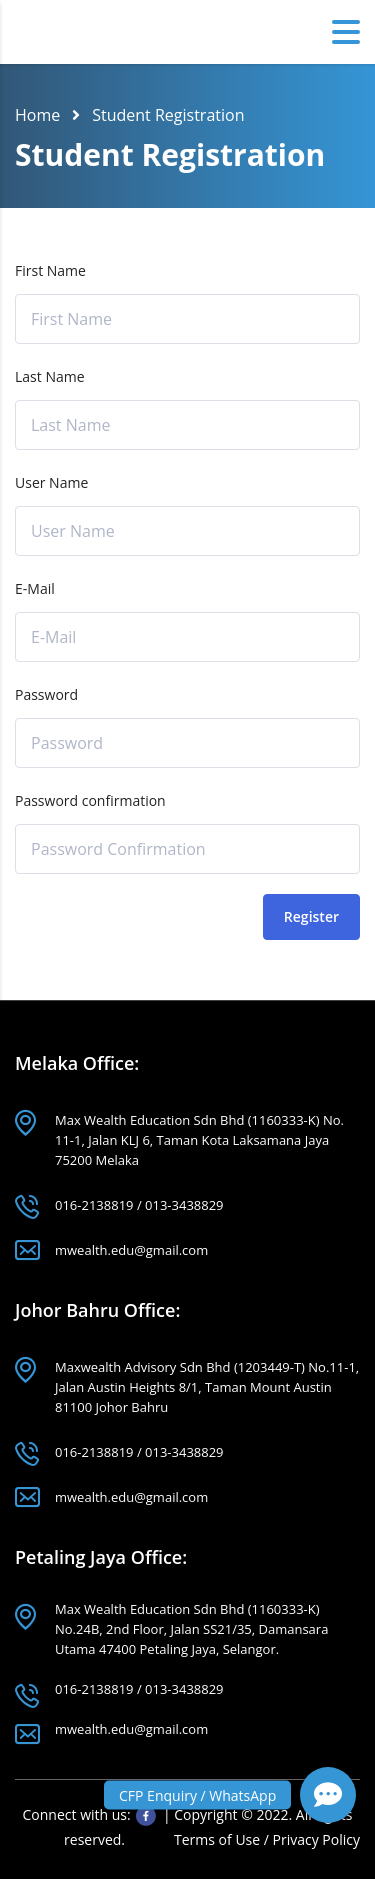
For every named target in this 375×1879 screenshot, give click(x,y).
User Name (51, 482)
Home (37, 115)
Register (311, 916)
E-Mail (35, 588)
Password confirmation (90, 800)
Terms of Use (219, 1839)
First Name (50, 270)
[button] (328, 1795)
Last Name (50, 376)
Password (46, 694)
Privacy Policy (316, 1839)
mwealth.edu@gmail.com (131, 1250)
